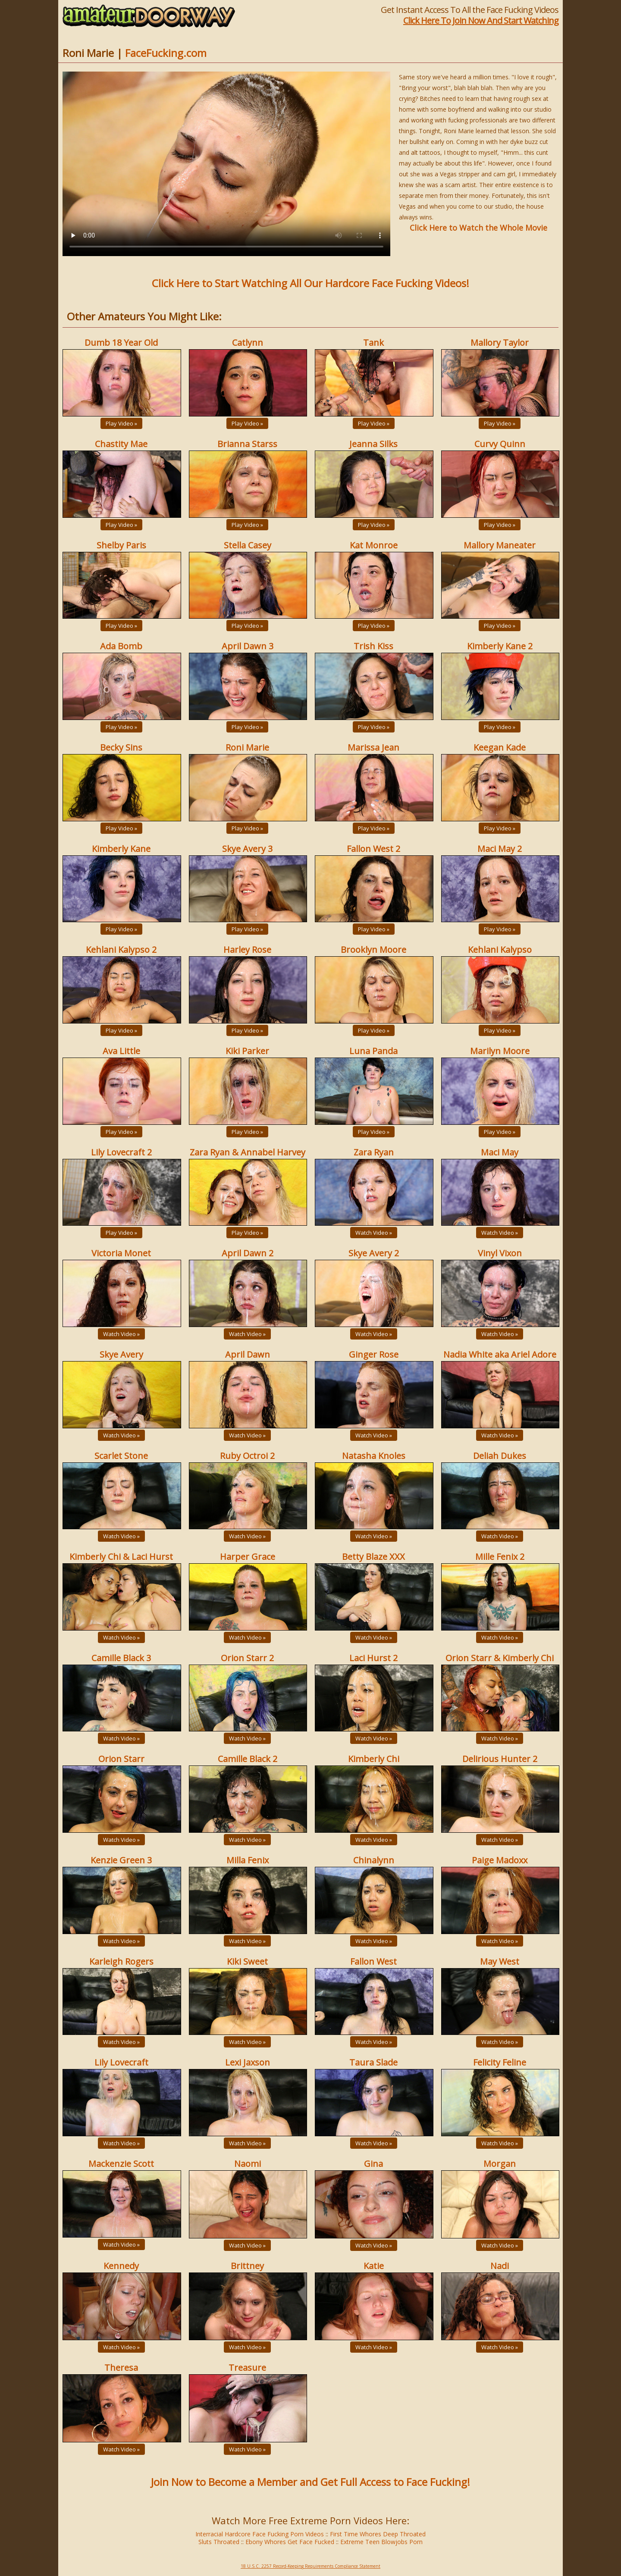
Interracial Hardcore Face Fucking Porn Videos (259, 2534)
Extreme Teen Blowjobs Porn (381, 2542)
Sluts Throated (218, 2542)
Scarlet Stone (121, 1456)
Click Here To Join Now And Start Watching (480, 20)
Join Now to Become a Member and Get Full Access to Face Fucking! (310, 2482)
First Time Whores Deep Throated (378, 2534)
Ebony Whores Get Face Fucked (289, 2542)
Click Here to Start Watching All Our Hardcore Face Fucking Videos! (310, 283)
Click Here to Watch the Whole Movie (478, 227)
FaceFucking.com (166, 53)
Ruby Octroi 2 (247, 1456)
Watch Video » (373, 1232)
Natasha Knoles (373, 1456)
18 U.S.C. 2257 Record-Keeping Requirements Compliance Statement (310, 2566)
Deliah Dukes (499, 1456)
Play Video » (121, 423)
